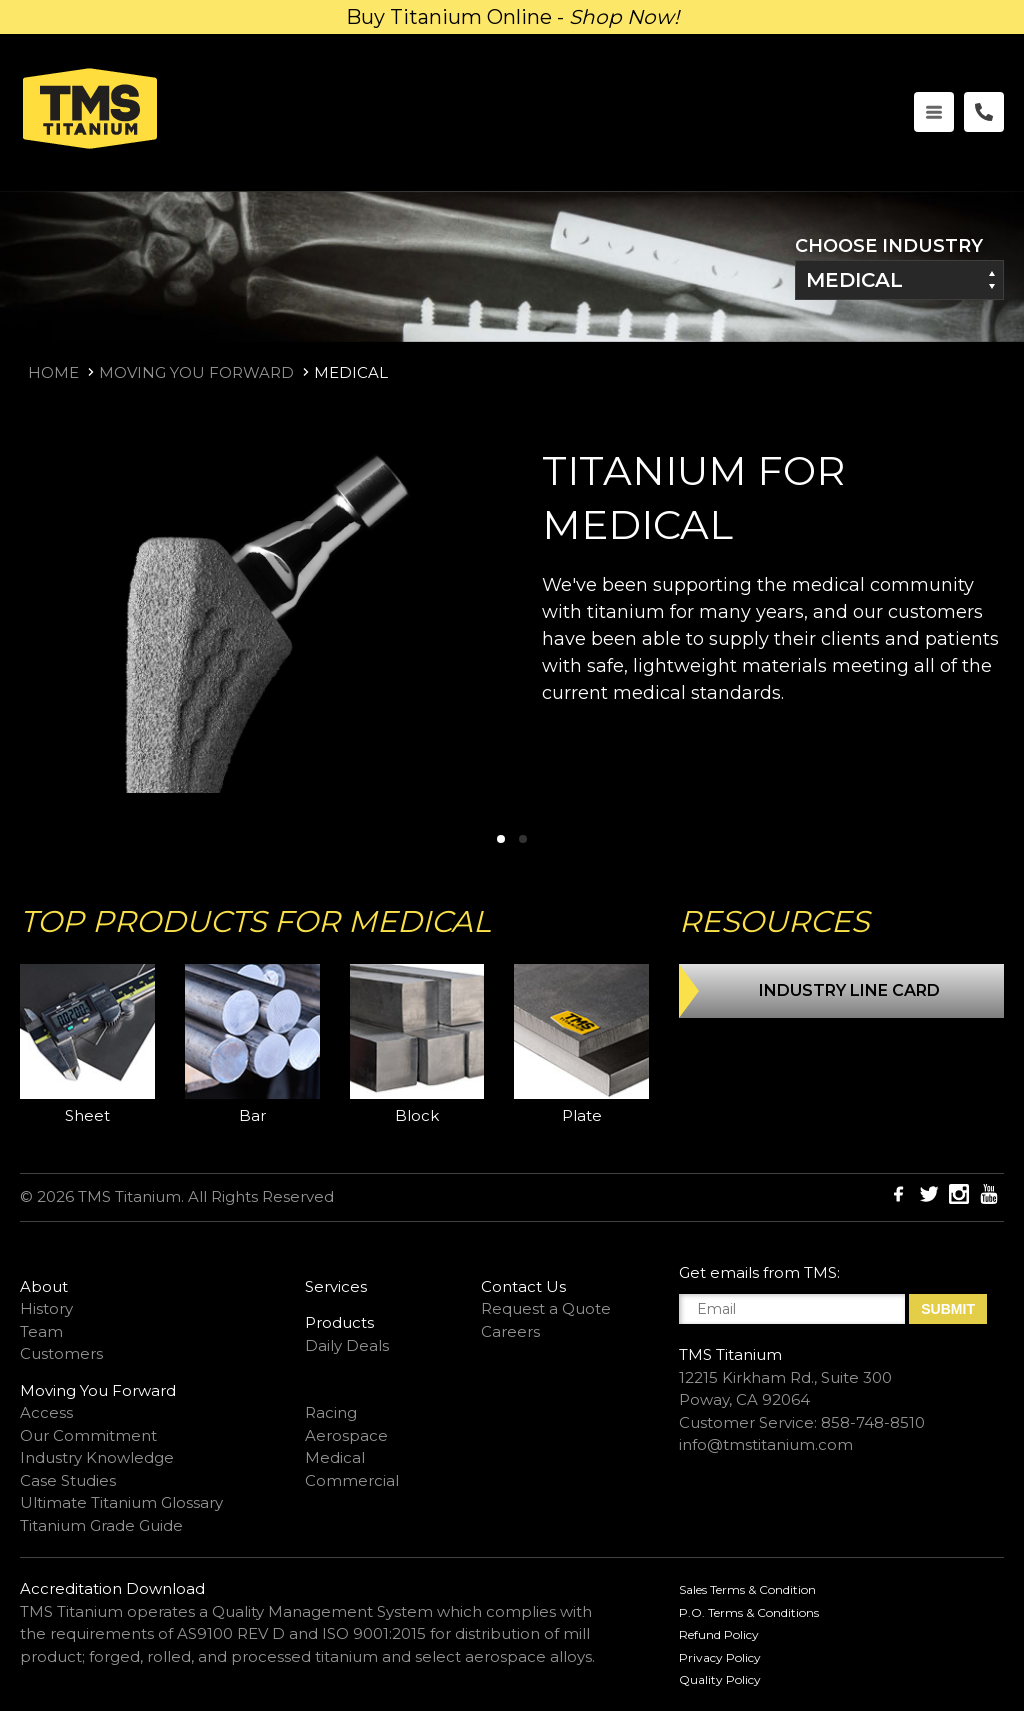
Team (41, 1331)
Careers (510, 1331)
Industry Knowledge (97, 1457)
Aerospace (346, 1435)
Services (336, 1286)
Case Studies (68, 1480)
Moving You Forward (196, 372)
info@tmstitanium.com (766, 1444)
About (44, 1286)
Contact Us (523, 1286)
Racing (331, 1412)
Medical (854, 280)
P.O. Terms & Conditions (749, 1612)
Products (339, 1322)
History (46, 1308)
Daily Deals (347, 1345)
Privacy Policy (720, 1657)
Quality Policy (720, 1679)
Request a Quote (546, 1308)
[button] (501, 839)
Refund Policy (719, 1634)
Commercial (352, 1480)
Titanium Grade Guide (101, 1525)
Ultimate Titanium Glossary (121, 1502)
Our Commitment (88, 1435)
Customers (61, 1353)
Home (53, 372)
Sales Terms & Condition (747, 1589)
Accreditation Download (112, 1588)
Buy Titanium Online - (512, 17)
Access (46, 1412)
